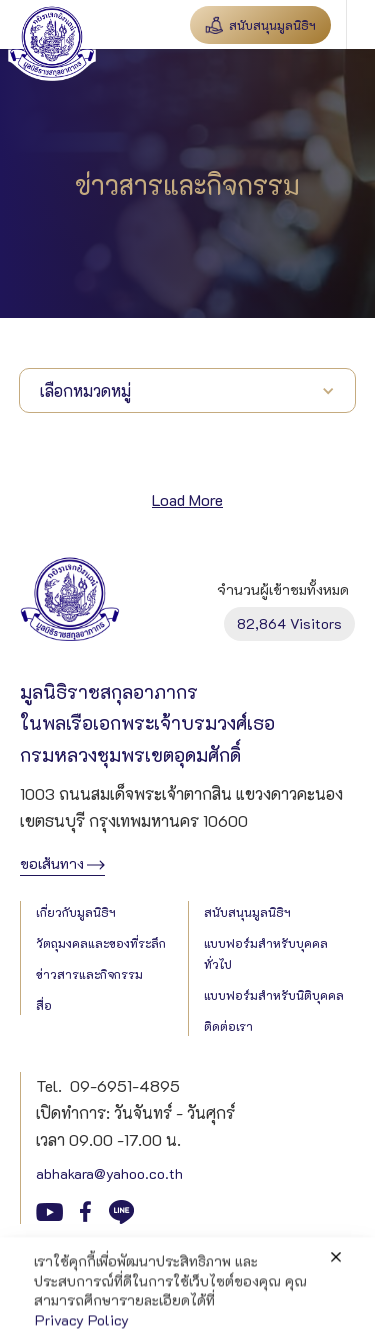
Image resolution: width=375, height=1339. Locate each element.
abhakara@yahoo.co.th (109, 1173)
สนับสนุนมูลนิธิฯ (247, 912)
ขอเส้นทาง (52, 863)
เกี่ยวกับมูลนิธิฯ (76, 912)
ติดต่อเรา (228, 1026)
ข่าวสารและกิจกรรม (89, 974)
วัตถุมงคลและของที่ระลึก (101, 943)
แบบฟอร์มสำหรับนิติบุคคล (274, 995)
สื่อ (44, 1005)
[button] (360, 24)
